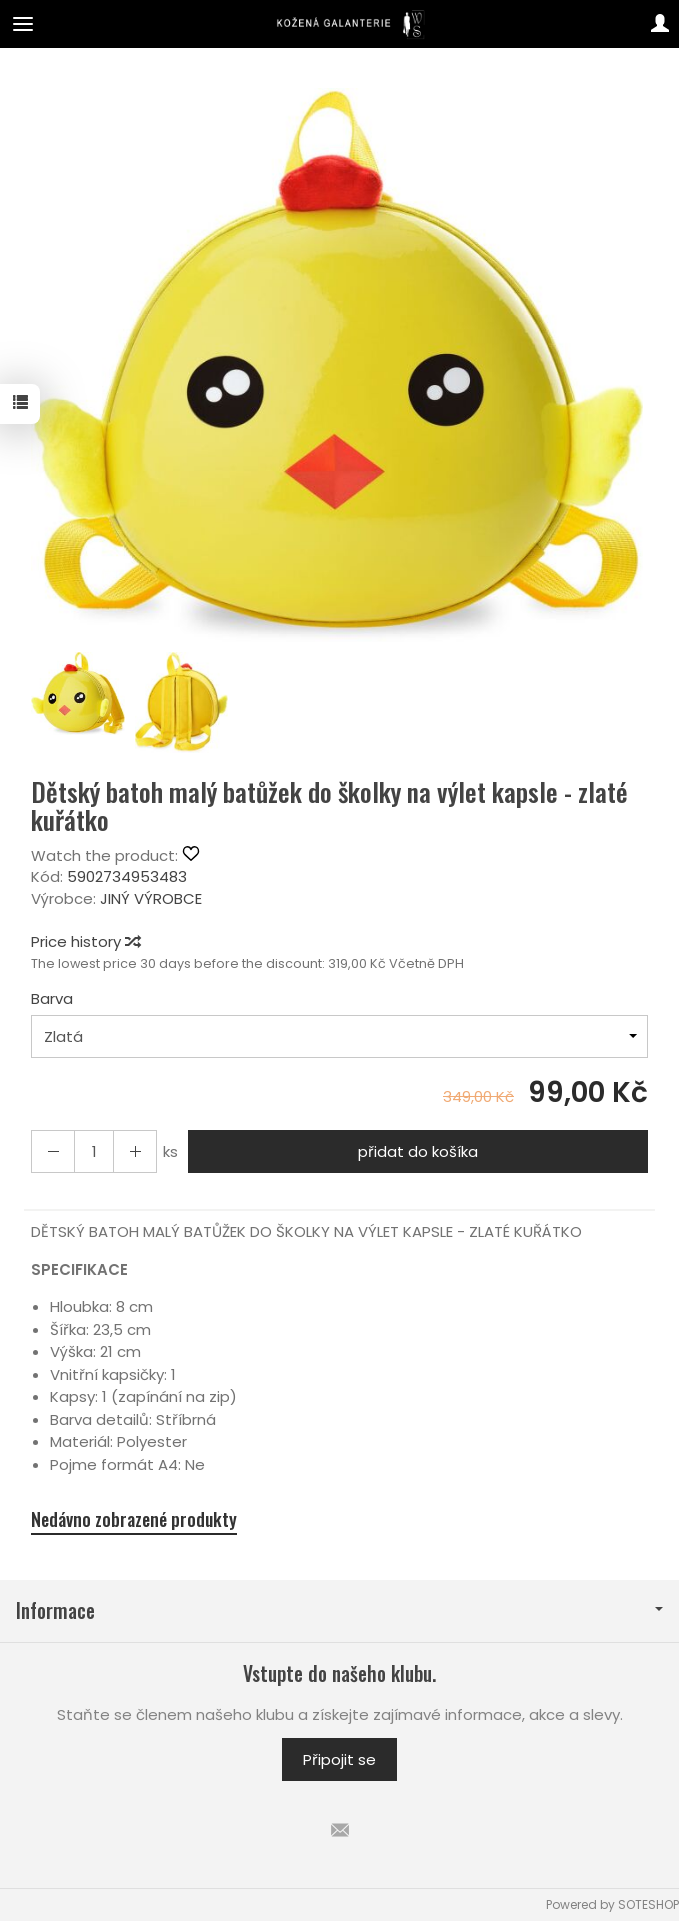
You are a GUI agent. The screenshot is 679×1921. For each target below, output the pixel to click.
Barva (52, 998)
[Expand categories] (23, 24)
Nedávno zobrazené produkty (134, 1519)
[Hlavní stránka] (339, 24)
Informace (339, 1610)
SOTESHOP (648, 1904)
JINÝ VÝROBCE (151, 898)
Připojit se (339, 1759)
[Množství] (94, 1151)
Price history (85, 941)
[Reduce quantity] (135, 1151)
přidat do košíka (418, 1151)
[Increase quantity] (53, 1151)
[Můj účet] (660, 24)
